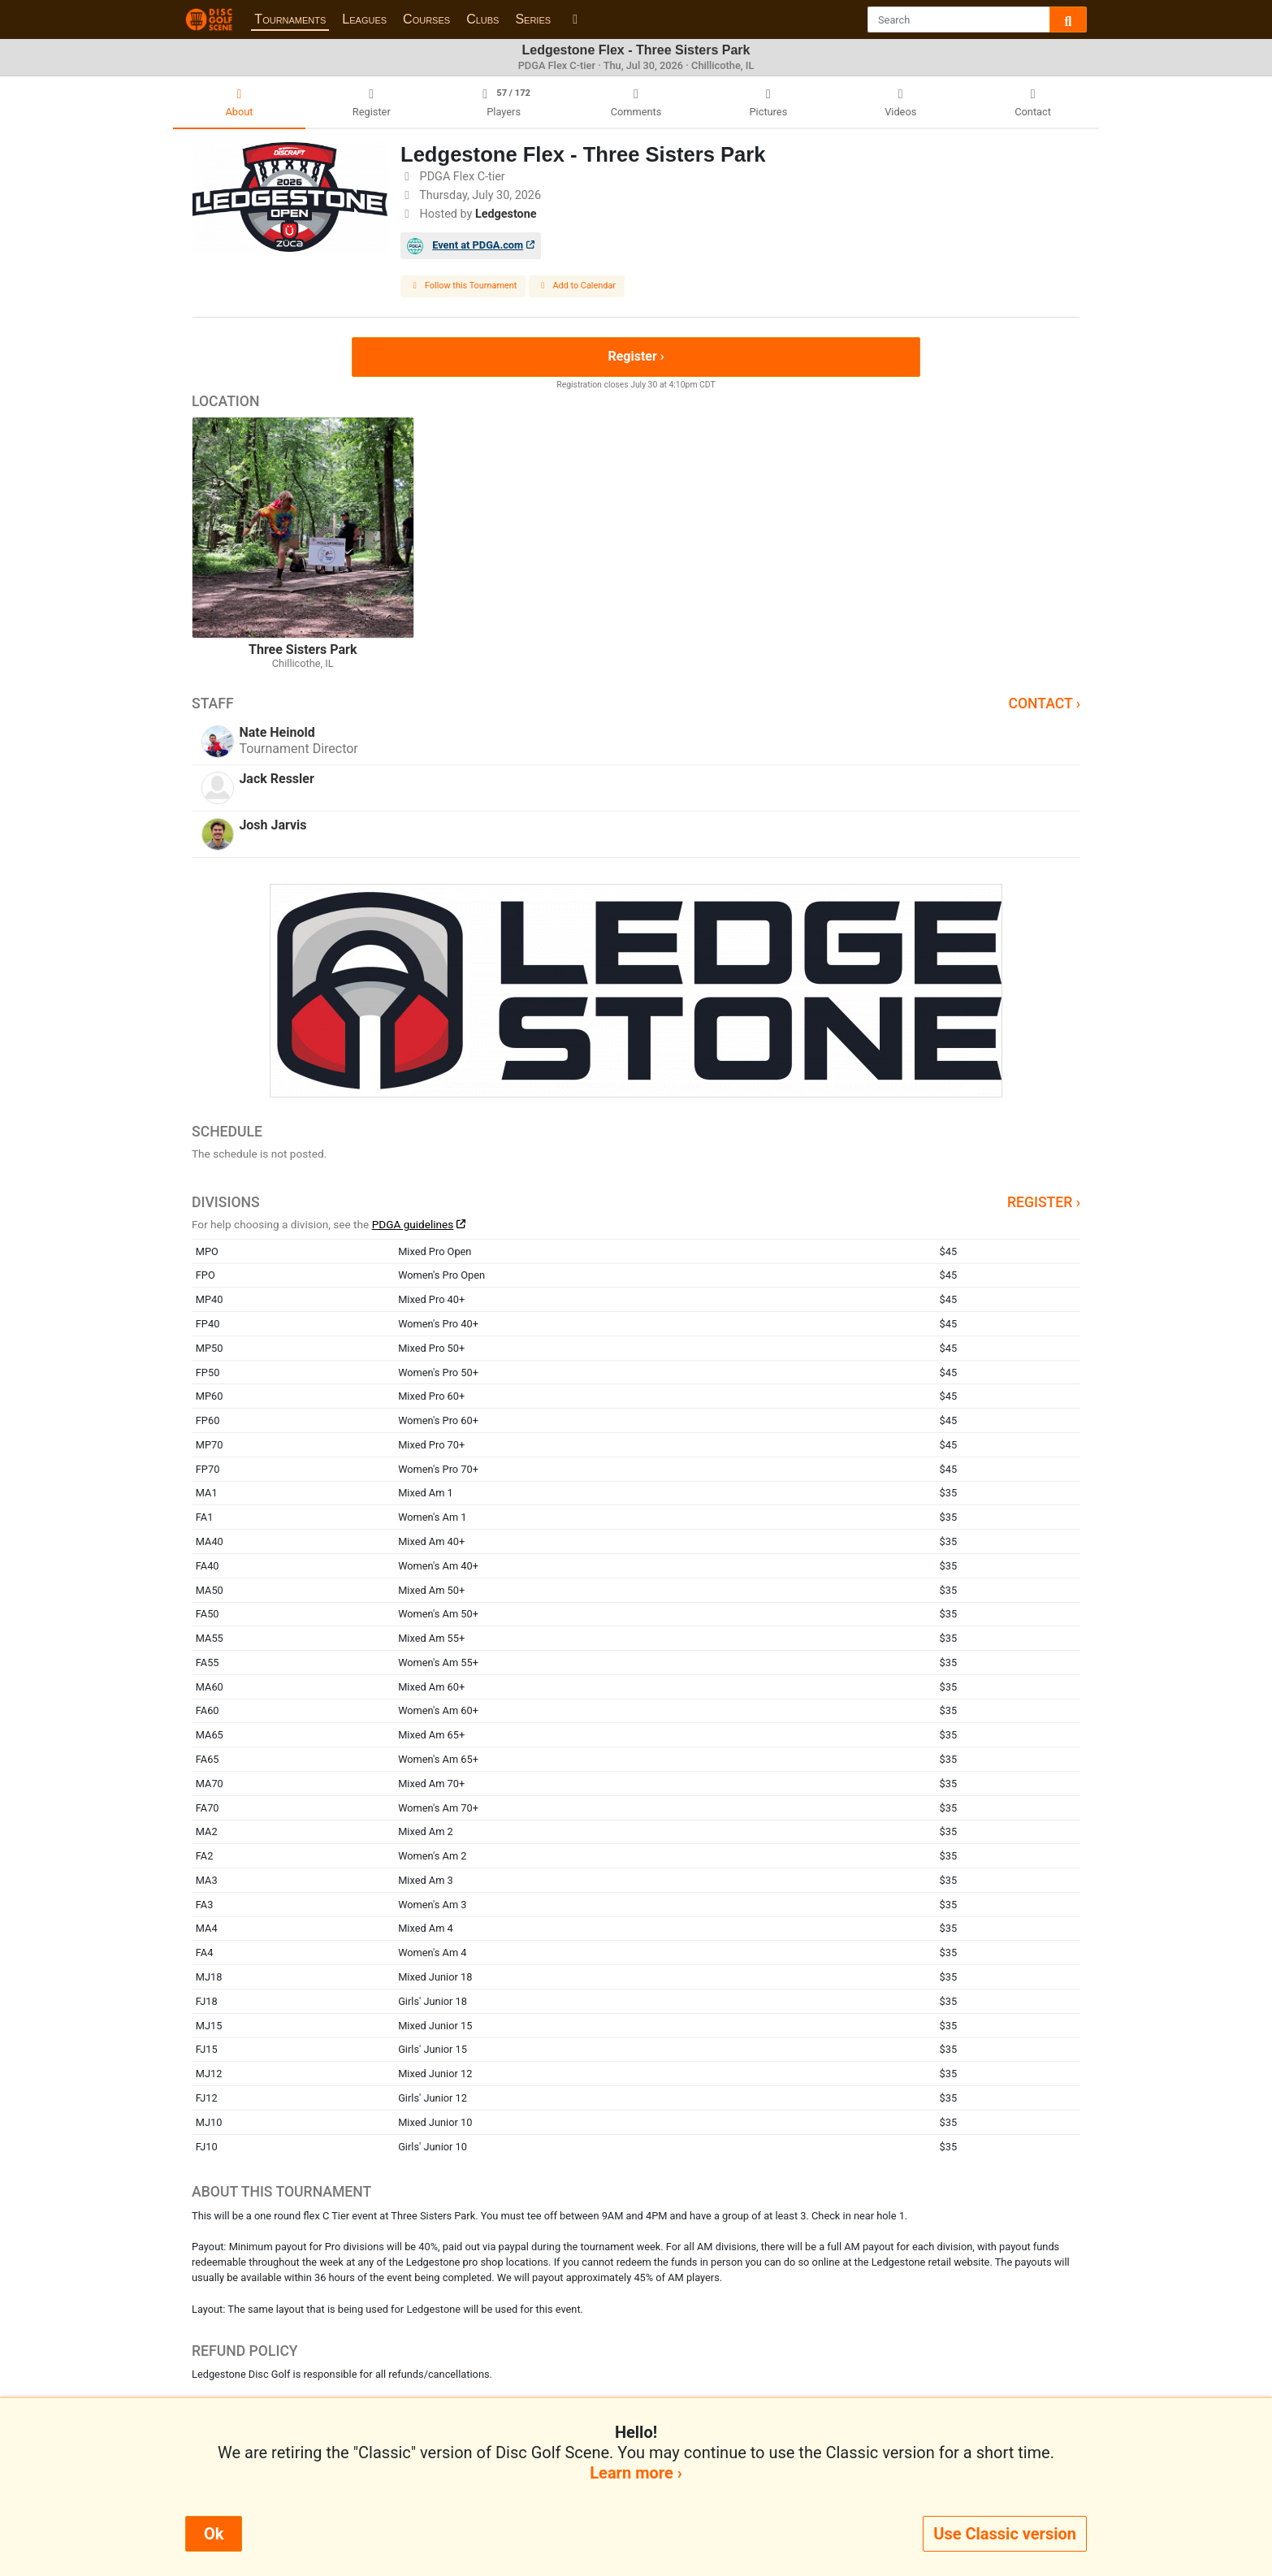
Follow (463, 285)
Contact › (1044, 703)
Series (533, 19)
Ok (213, 2534)
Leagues (364, 19)
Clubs (482, 19)
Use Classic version (1004, 2534)
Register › (636, 356)
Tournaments (290, 19)
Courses (426, 19)
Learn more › (635, 2473)
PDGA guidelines (413, 1224)
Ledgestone (506, 214)
